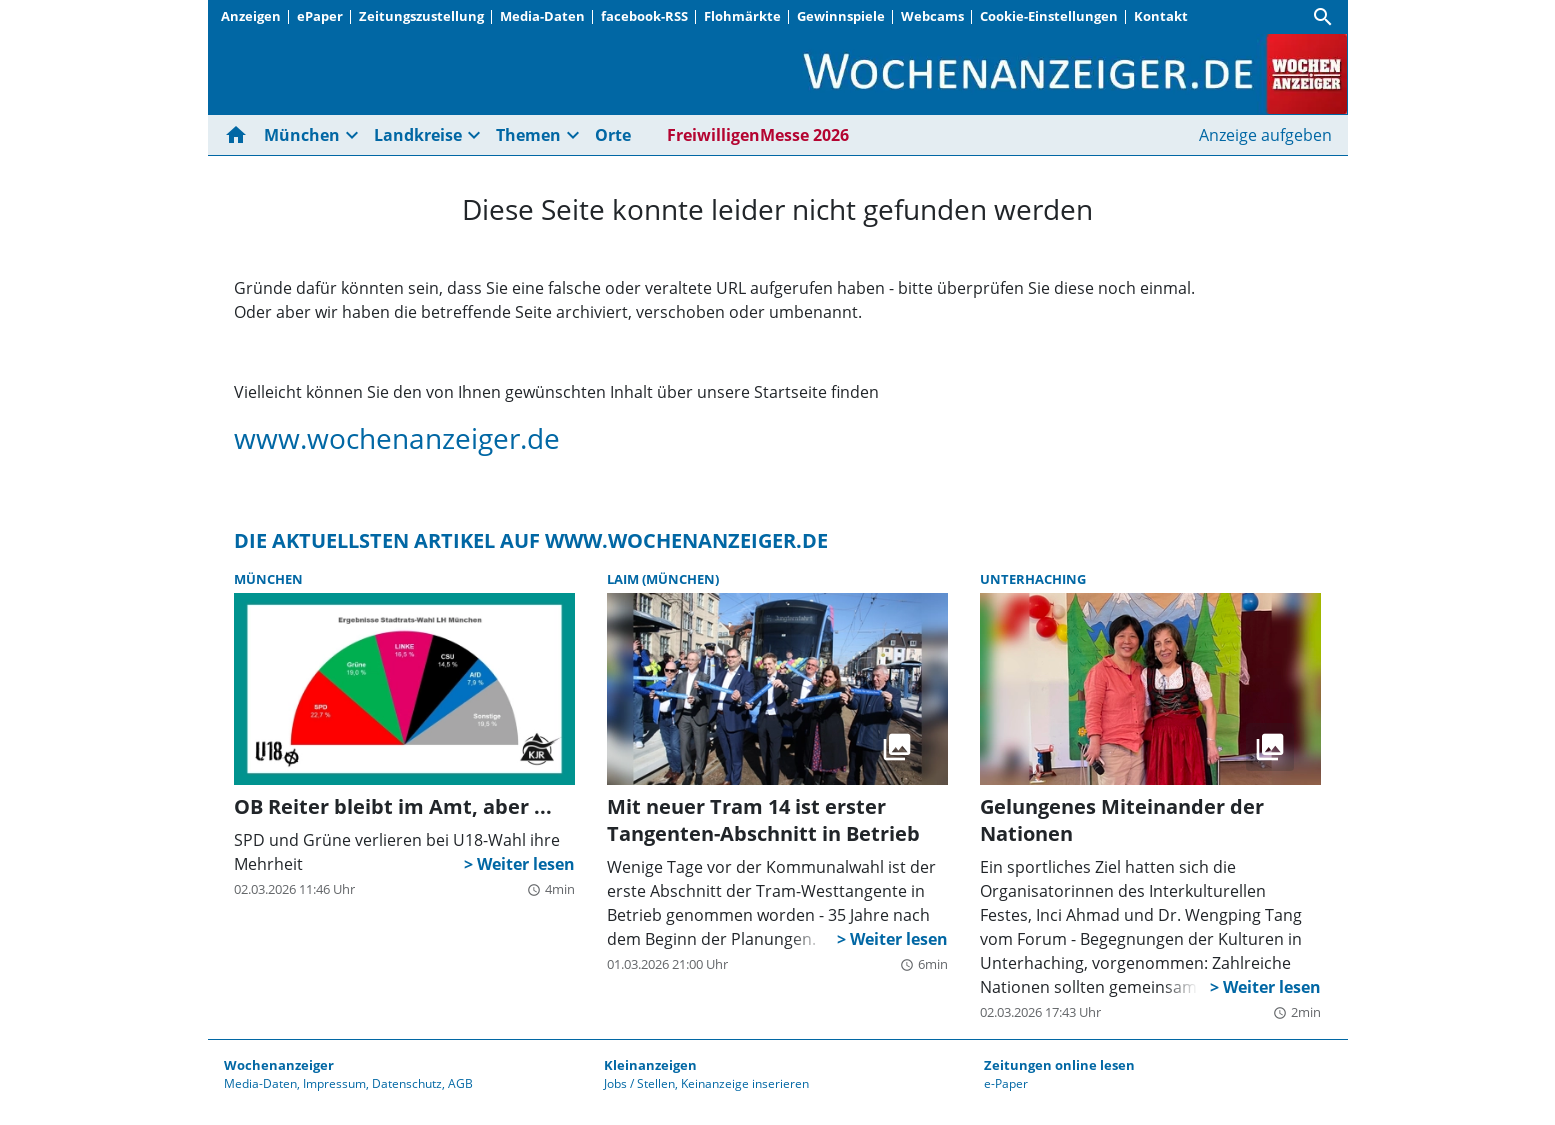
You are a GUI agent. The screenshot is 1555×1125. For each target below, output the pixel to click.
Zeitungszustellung (421, 16)
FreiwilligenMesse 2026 (758, 135)
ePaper (320, 16)
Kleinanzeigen (650, 1065)
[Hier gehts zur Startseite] (240, 135)
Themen (528, 135)
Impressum (334, 1083)
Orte (613, 135)
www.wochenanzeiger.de (397, 438)
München (302, 135)
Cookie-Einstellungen (1049, 16)
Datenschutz (407, 1083)
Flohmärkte (742, 16)
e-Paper (1006, 1083)
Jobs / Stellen (639, 1083)
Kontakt (1161, 16)
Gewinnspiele (841, 16)
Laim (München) (663, 579)
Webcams (932, 16)
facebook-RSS (644, 16)
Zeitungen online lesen (1059, 1065)
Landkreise (418, 135)
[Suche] (1323, 17)
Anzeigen (251, 16)
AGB (460, 1083)
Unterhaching (1033, 579)
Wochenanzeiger (279, 1065)
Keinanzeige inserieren (745, 1083)
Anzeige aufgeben (1265, 135)
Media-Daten (542, 16)
